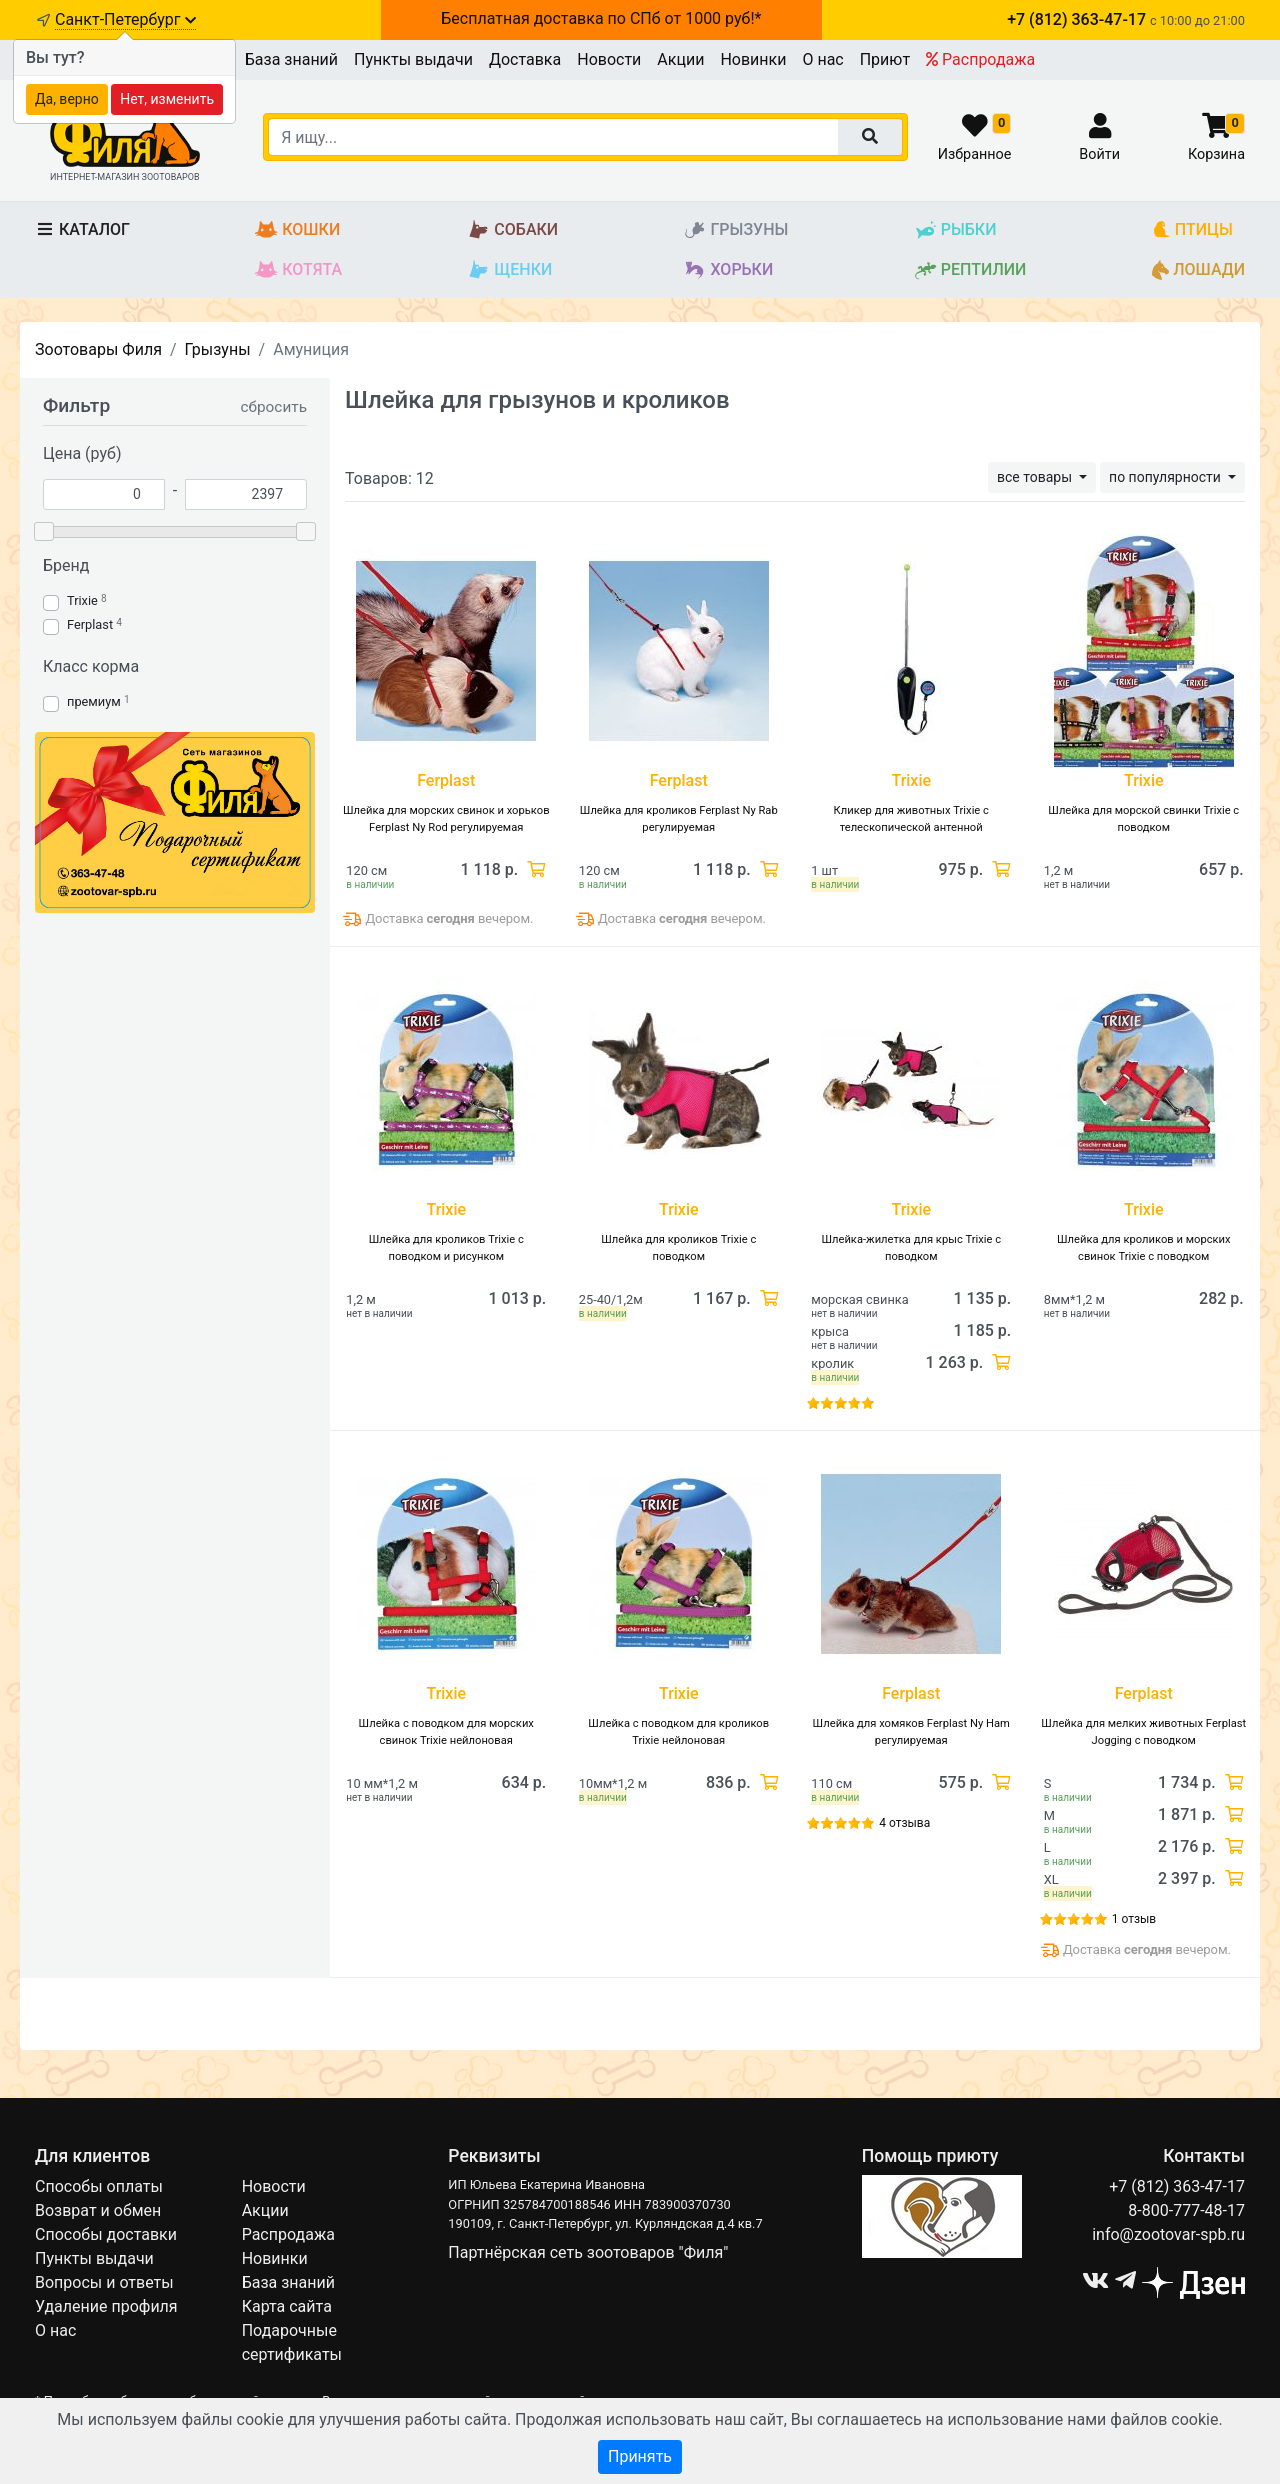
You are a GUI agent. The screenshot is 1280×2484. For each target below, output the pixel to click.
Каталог (82, 229)
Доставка (525, 59)
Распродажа (980, 59)
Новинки (753, 59)
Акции (680, 59)
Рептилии (970, 270)
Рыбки (955, 230)
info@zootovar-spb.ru (1168, 2234)
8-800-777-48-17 (1186, 2210)
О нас (822, 59)
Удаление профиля (106, 2306)
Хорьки (728, 270)
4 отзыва (904, 1823)
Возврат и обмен (98, 2210)
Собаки (512, 230)
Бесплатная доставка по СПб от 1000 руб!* (601, 18)
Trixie (82, 600)
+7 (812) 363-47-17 (1177, 2186)
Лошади (1198, 270)
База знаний (291, 59)
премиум (94, 701)
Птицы (1192, 230)
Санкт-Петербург (125, 19)
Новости (609, 59)
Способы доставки (106, 2234)
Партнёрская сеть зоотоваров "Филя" (588, 2252)
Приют (885, 59)
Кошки (297, 230)
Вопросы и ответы (104, 2282)
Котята (298, 270)
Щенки (509, 270)
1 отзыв (1134, 1919)
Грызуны (735, 230)
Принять (640, 2456)
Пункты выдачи (413, 59)
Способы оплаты (99, 2186)
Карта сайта (287, 2306)
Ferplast (90, 624)
